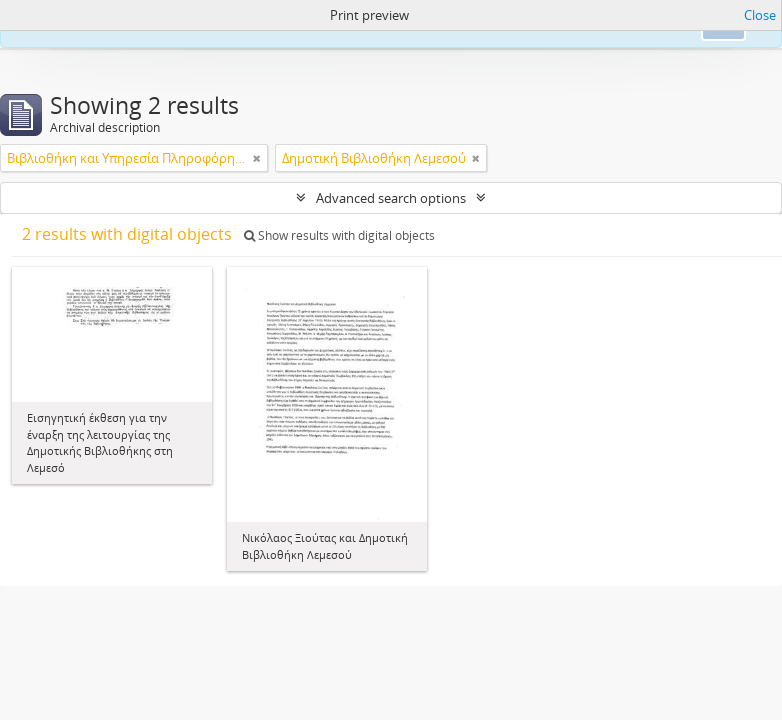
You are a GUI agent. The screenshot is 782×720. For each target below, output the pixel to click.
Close (760, 15)
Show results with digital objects (339, 235)
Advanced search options (391, 198)
